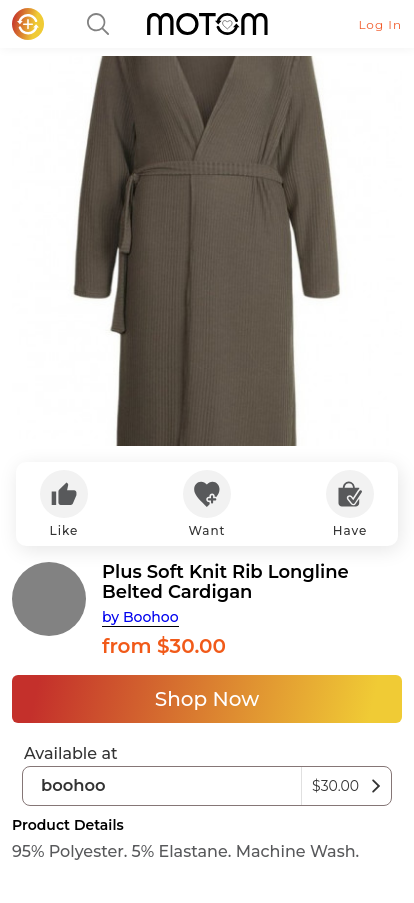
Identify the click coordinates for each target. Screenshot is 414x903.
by (140, 617)
